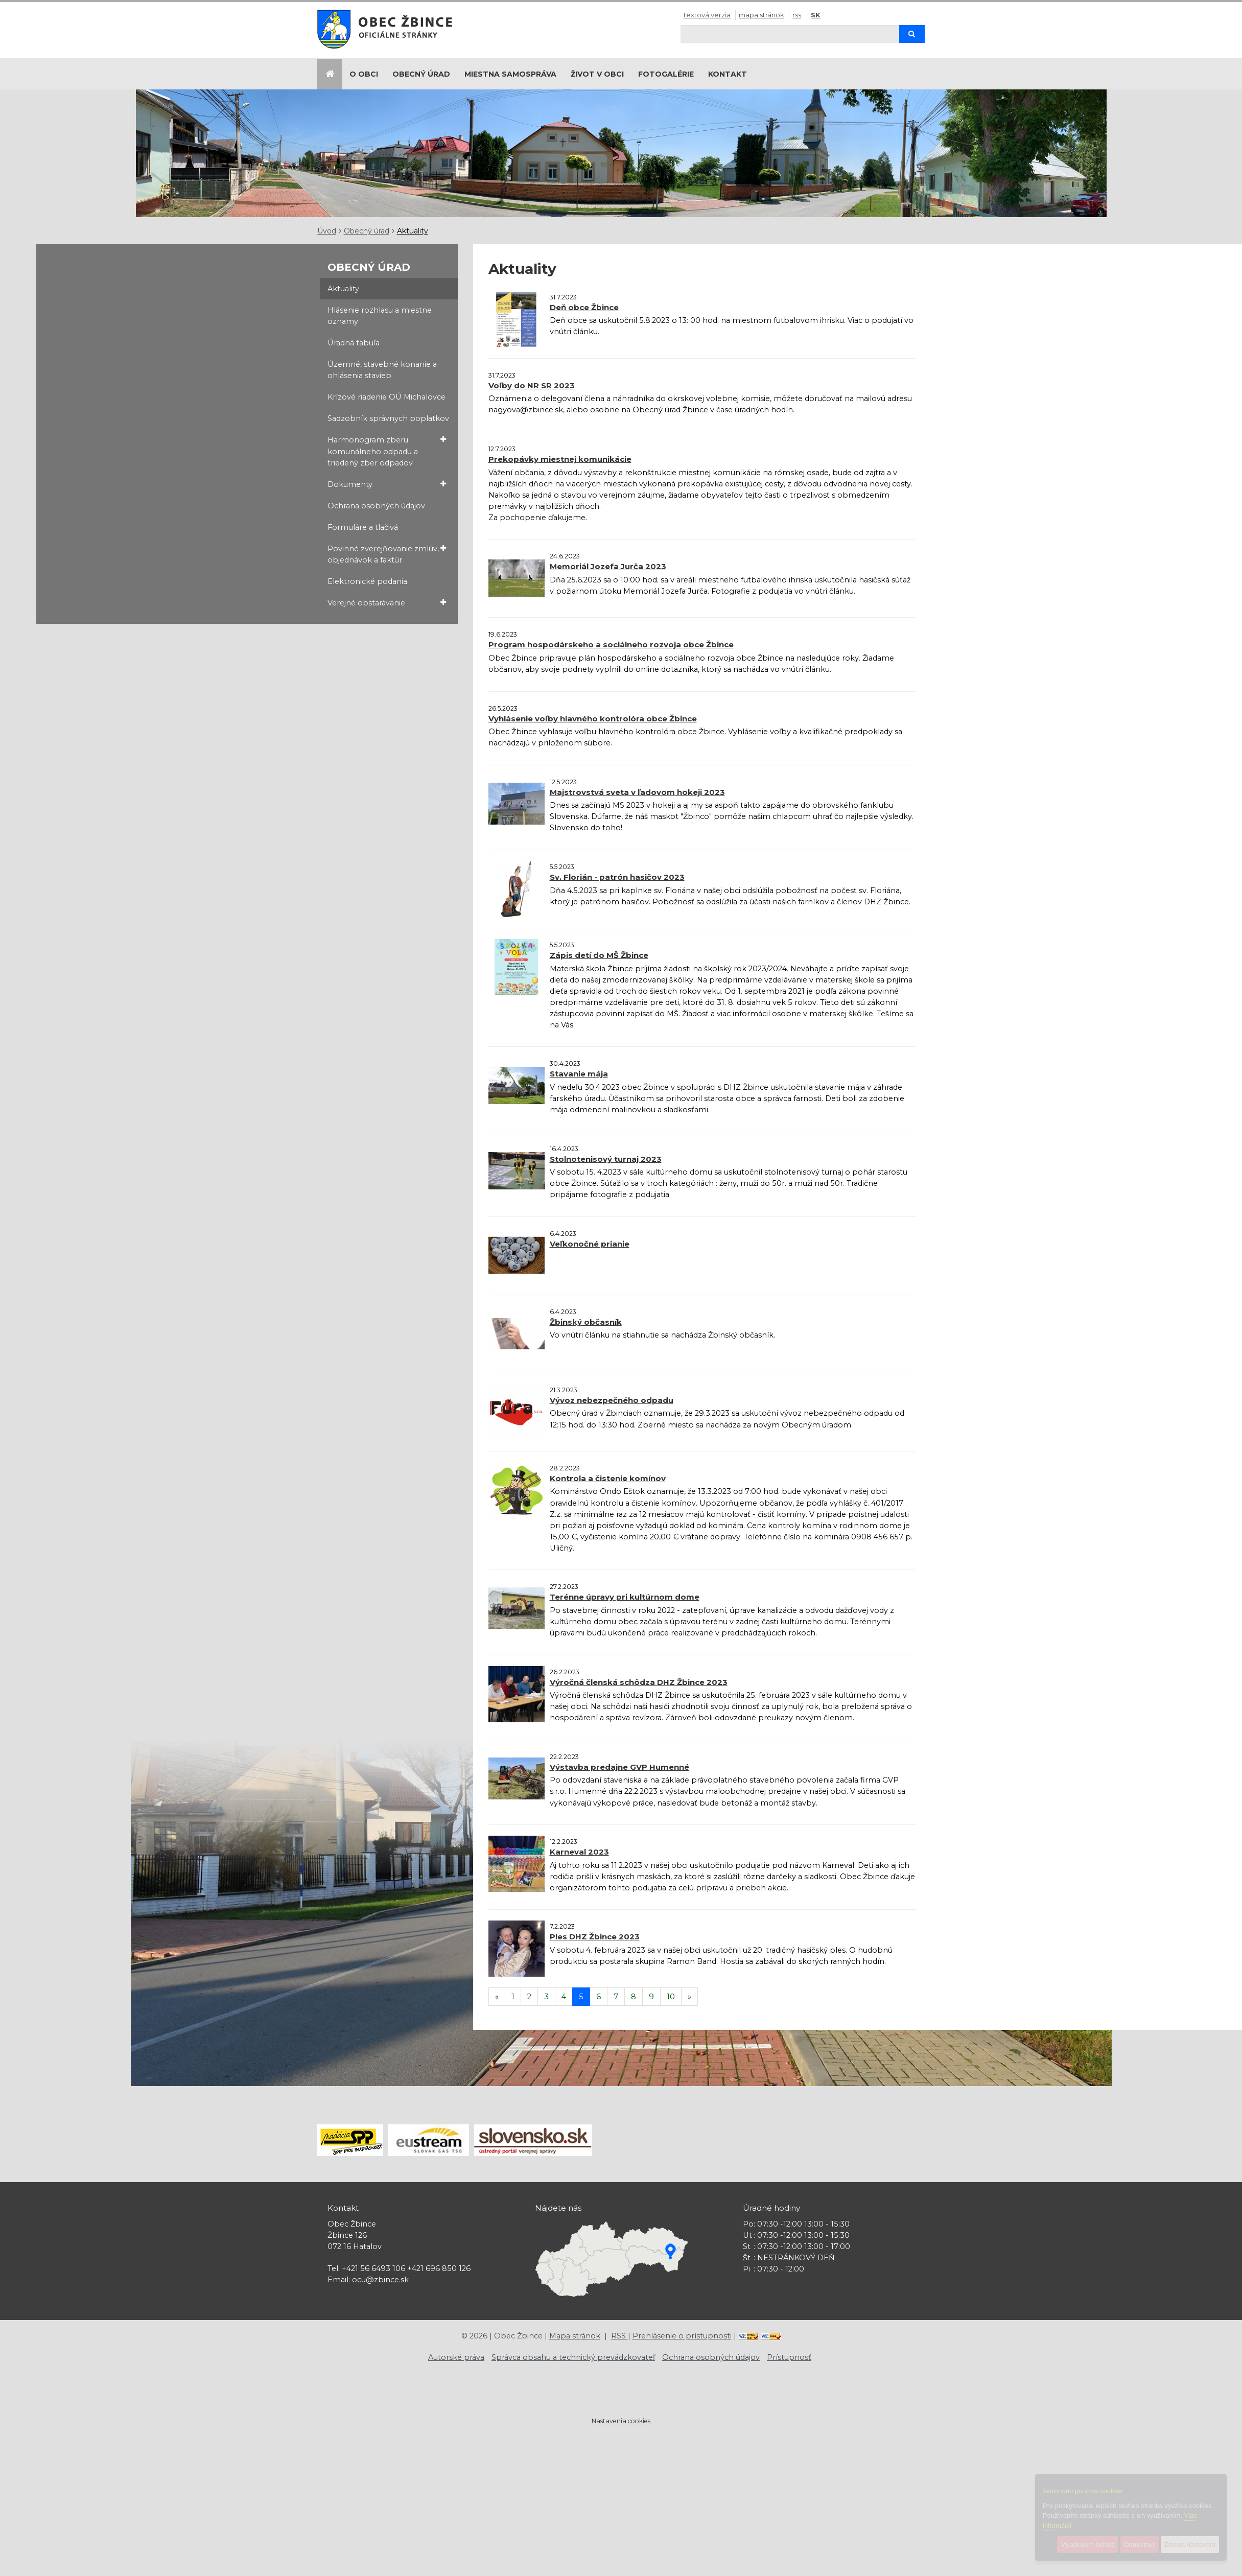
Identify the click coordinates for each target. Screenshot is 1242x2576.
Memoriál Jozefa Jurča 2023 (608, 566)
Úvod (326, 231)
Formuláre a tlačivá (362, 527)
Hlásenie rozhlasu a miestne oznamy (379, 316)
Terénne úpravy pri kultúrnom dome (624, 1597)
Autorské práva (456, 2357)
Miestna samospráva (510, 74)
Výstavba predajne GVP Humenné (619, 1767)
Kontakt (727, 74)
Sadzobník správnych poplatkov (388, 418)
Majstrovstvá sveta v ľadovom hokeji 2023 (637, 792)
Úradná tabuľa (353, 342)
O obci (363, 74)
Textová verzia (707, 15)
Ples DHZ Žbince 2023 (595, 1936)
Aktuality (412, 231)
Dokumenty (386, 484)
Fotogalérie (666, 74)
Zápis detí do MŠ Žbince (599, 955)
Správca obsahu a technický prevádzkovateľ (573, 2357)
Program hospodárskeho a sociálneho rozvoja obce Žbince (611, 644)
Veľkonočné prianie (589, 1244)
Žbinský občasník (586, 1322)
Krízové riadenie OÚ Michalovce (386, 397)
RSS (796, 15)
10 (671, 1996)
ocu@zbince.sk (380, 2279)
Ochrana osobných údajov (376, 505)
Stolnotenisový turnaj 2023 (606, 1159)
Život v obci (597, 74)
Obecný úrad (421, 74)
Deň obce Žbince (584, 307)
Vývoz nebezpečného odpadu (611, 1400)
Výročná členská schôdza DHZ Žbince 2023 (639, 1682)
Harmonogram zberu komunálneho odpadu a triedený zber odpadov (386, 450)
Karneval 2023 (579, 1852)
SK (816, 15)
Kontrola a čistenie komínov (608, 1478)
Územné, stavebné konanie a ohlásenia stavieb (382, 370)
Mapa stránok (761, 15)
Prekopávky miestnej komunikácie (559, 459)
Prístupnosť (789, 2357)
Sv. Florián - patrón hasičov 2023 (617, 877)
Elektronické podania (367, 581)
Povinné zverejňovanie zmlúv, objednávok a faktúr (386, 554)
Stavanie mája (579, 1074)
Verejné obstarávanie (386, 602)
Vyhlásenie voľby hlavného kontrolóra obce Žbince (592, 718)
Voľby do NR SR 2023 (531, 385)
